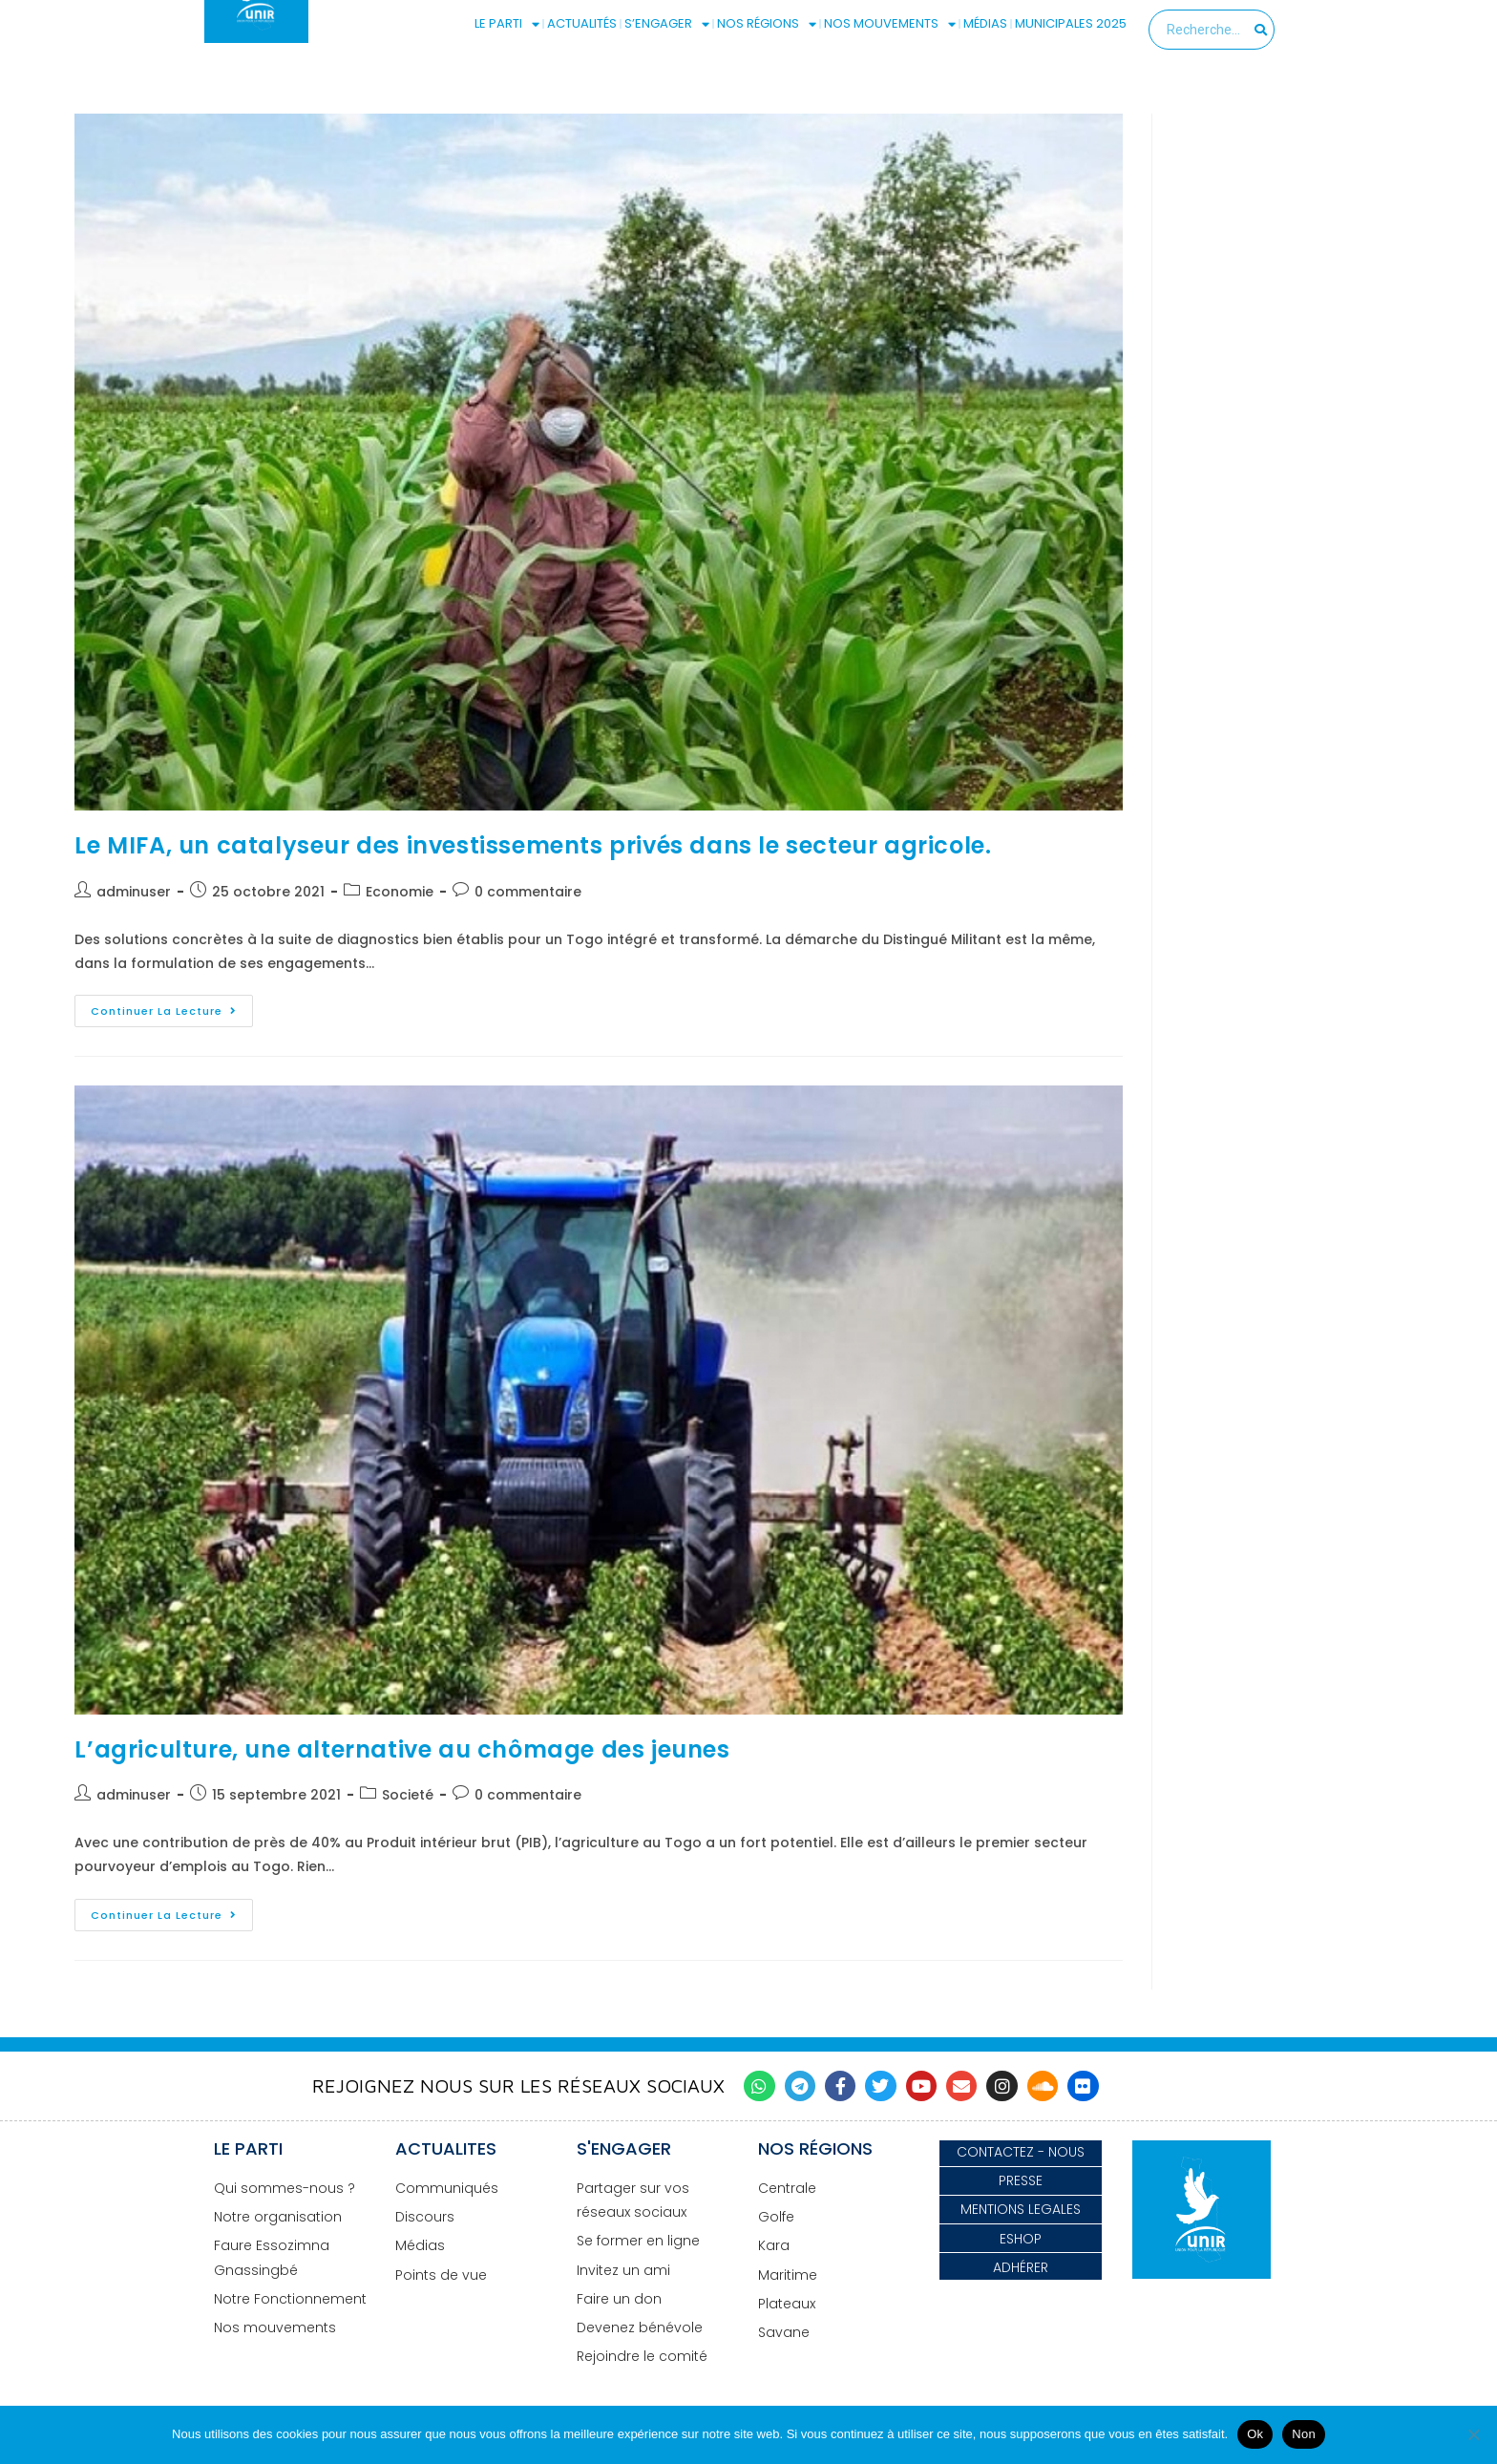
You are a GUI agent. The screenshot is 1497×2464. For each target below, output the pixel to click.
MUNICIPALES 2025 (1071, 23)
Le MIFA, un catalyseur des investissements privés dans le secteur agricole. (532, 845)
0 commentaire (527, 891)
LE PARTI (506, 24)
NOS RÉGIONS (766, 24)
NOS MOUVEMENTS (890, 24)
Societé (407, 1794)
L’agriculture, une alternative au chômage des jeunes (401, 1749)
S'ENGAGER (624, 2148)
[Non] (1473, 2434)
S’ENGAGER (666, 24)
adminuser (133, 891)
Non (1304, 2434)
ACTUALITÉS (582, 23)
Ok (1255, 2434)
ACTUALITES (445, 2148)
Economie (399, 891)
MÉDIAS (985, 23)
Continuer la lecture (172, 1007)
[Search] (1261, 30)
